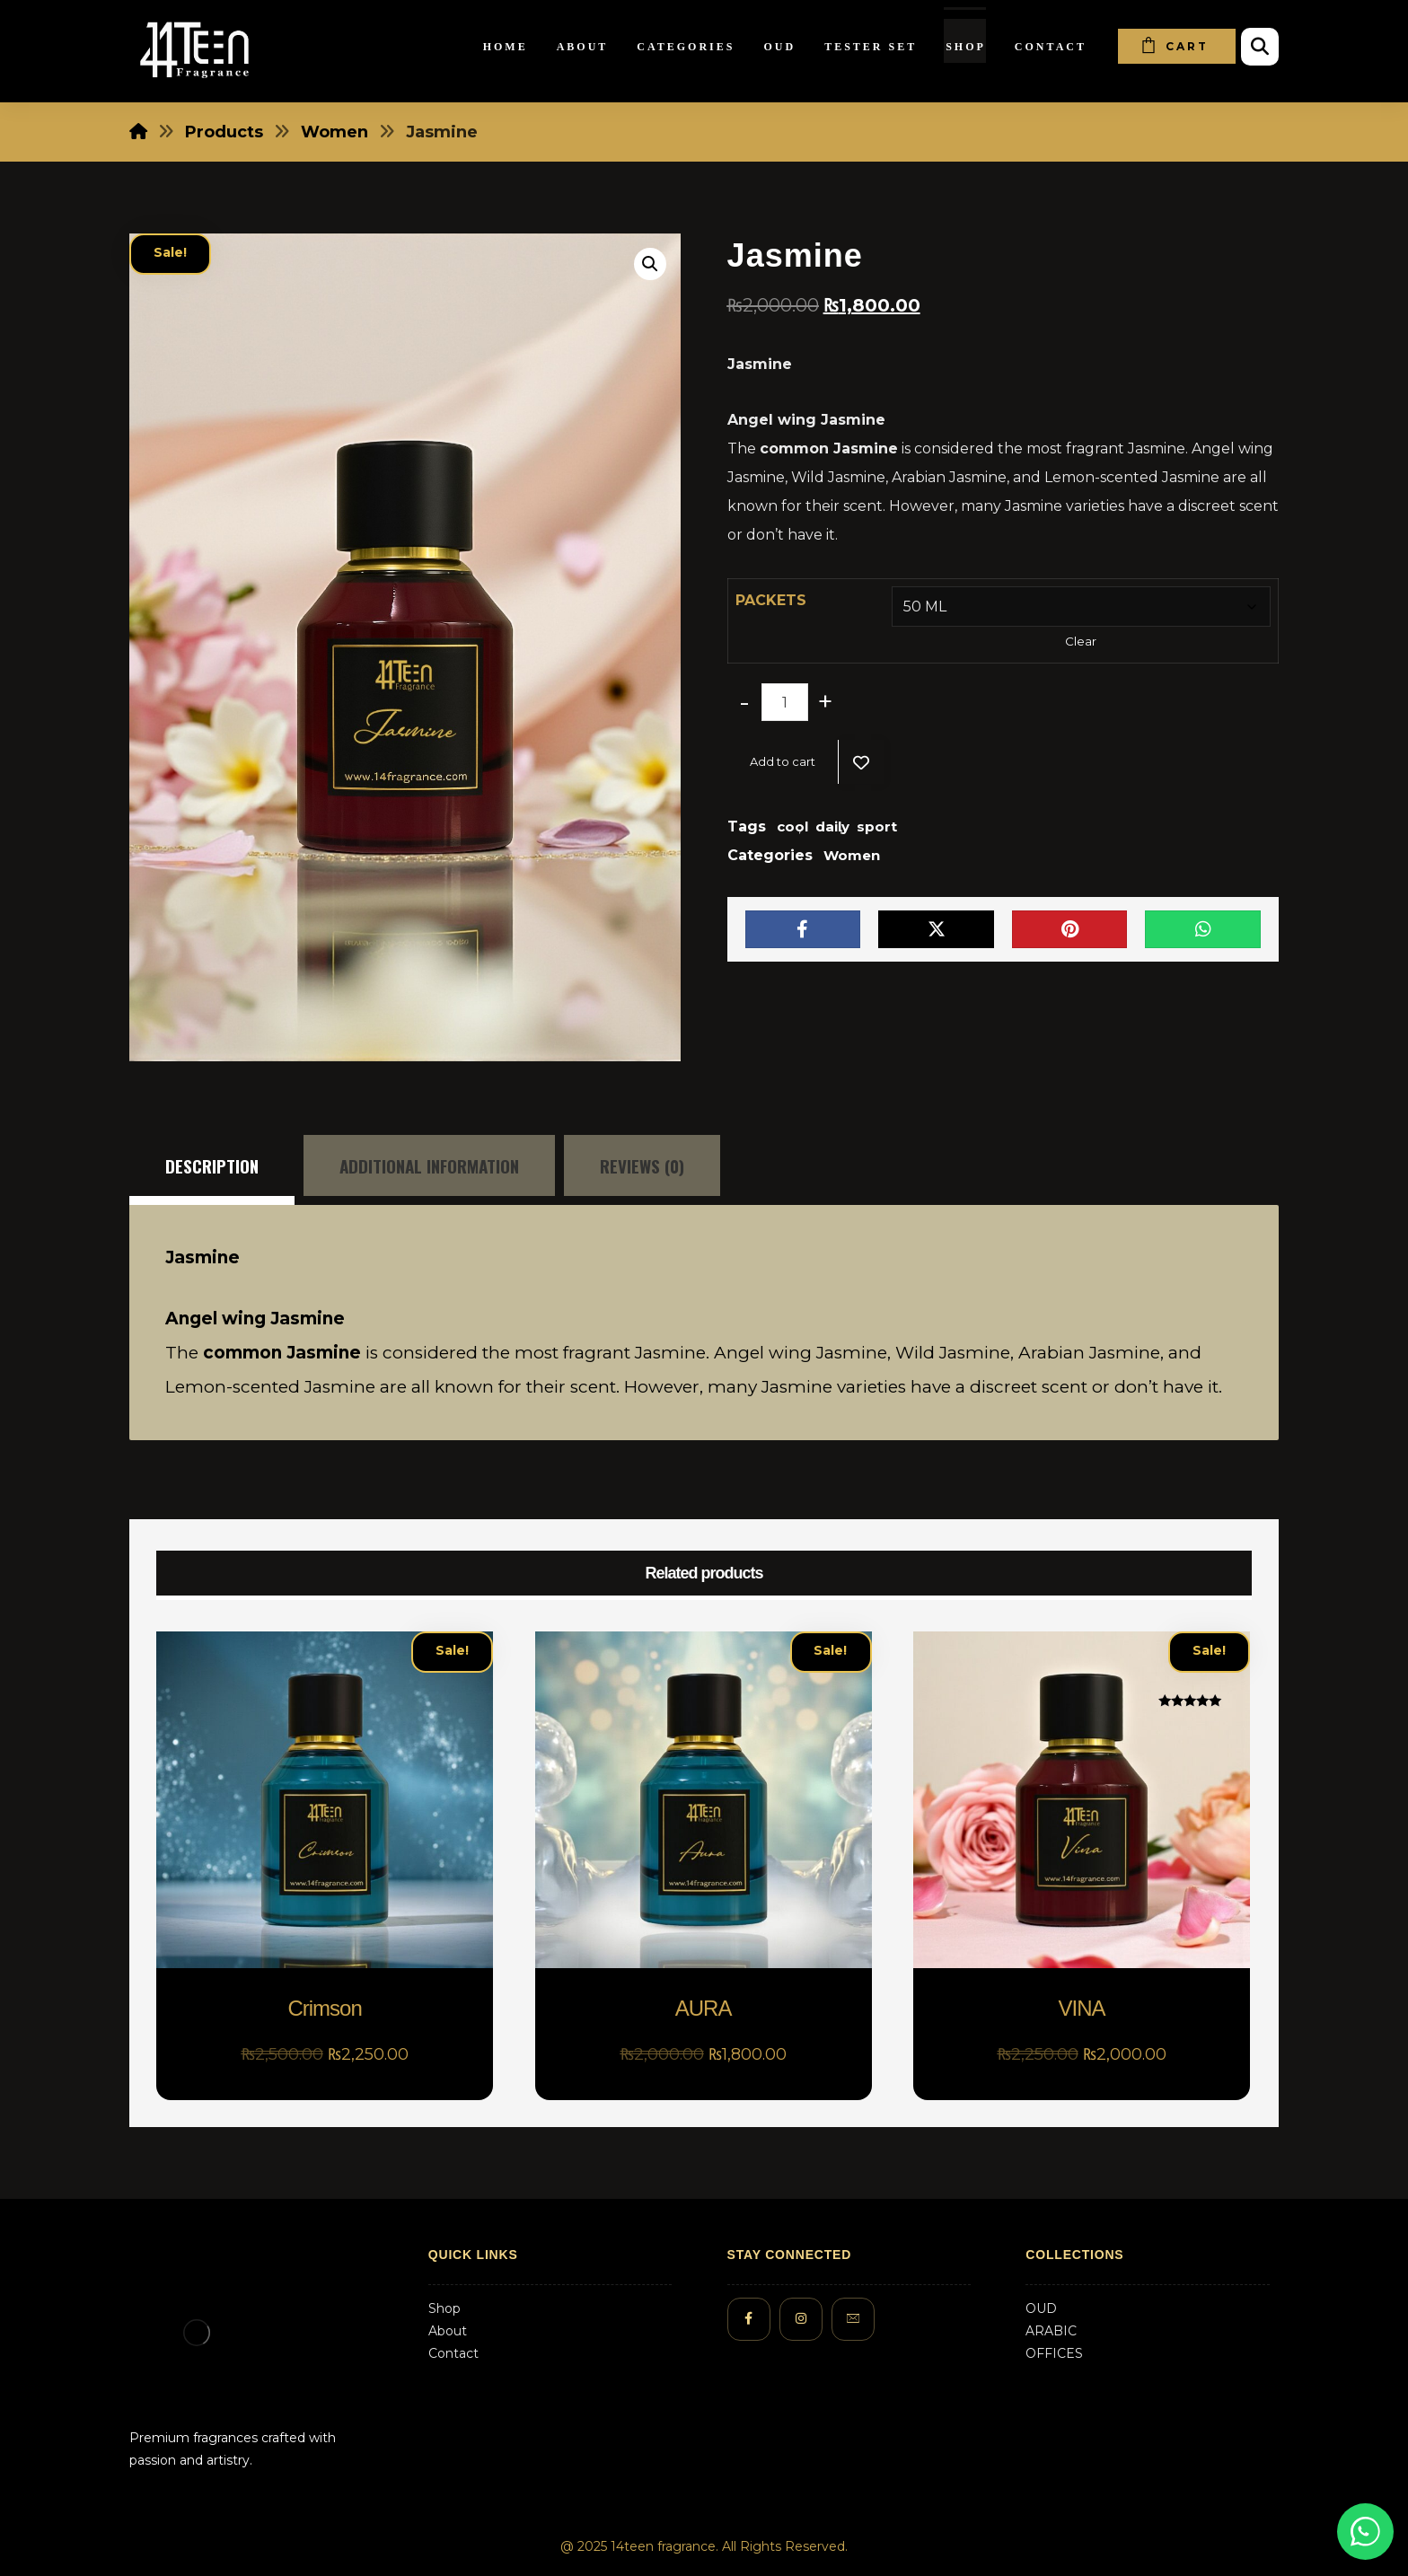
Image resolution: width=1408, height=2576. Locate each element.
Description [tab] (212, 1165)
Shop (444, 2308)
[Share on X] (936, 929)
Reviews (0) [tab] (642, 1165)
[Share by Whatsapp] (1203, 929)
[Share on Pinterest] (1070, 929)
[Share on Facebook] (803, 929)
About (447, 2331)
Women (851, 855)
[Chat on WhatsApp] (1365, 2531)
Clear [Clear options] (1080, 641)
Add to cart (782, 761)
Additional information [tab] (429, 1165)
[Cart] (1177, 46)
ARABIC (1051, 2331)
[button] (650, 264)
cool (792, 826)
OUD (1041, 2308)
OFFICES (1054, 2353)
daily (832, 826)
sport (877, 826)
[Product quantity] (784, 702)
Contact (453, 2353)
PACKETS (770, 600)
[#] (748, 2319)
